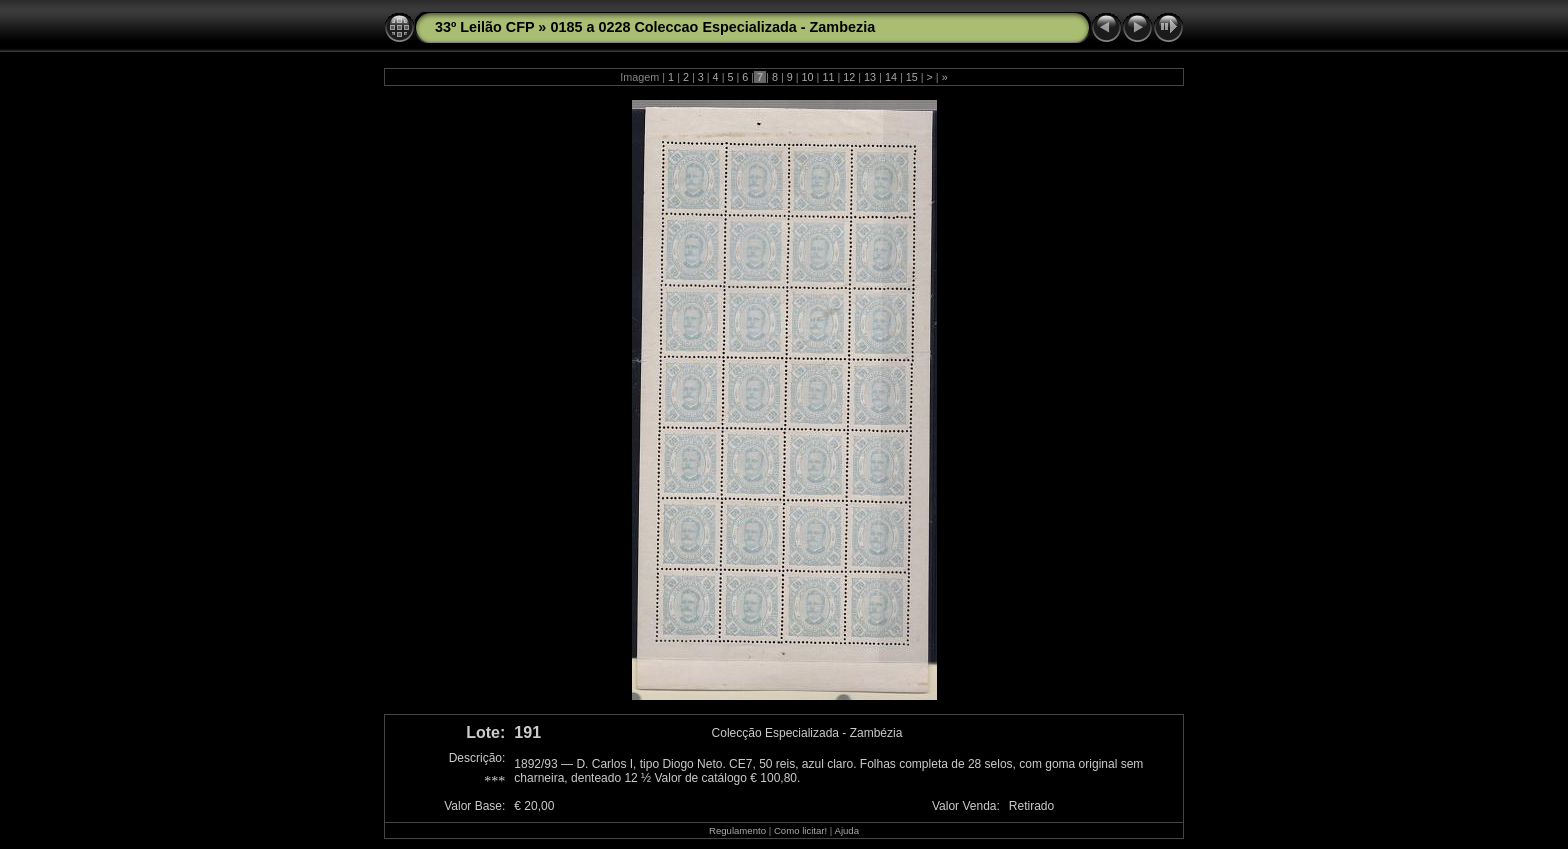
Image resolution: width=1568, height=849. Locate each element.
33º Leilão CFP (484, 27)
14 (891, 77)
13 (870, 77)
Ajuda (846, 830)
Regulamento (737, 830)
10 (808, 77)
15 (912, 77)
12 (849, 77)
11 (828, 77)
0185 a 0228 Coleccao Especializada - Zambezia (712, 27)
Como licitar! (800, 830)
